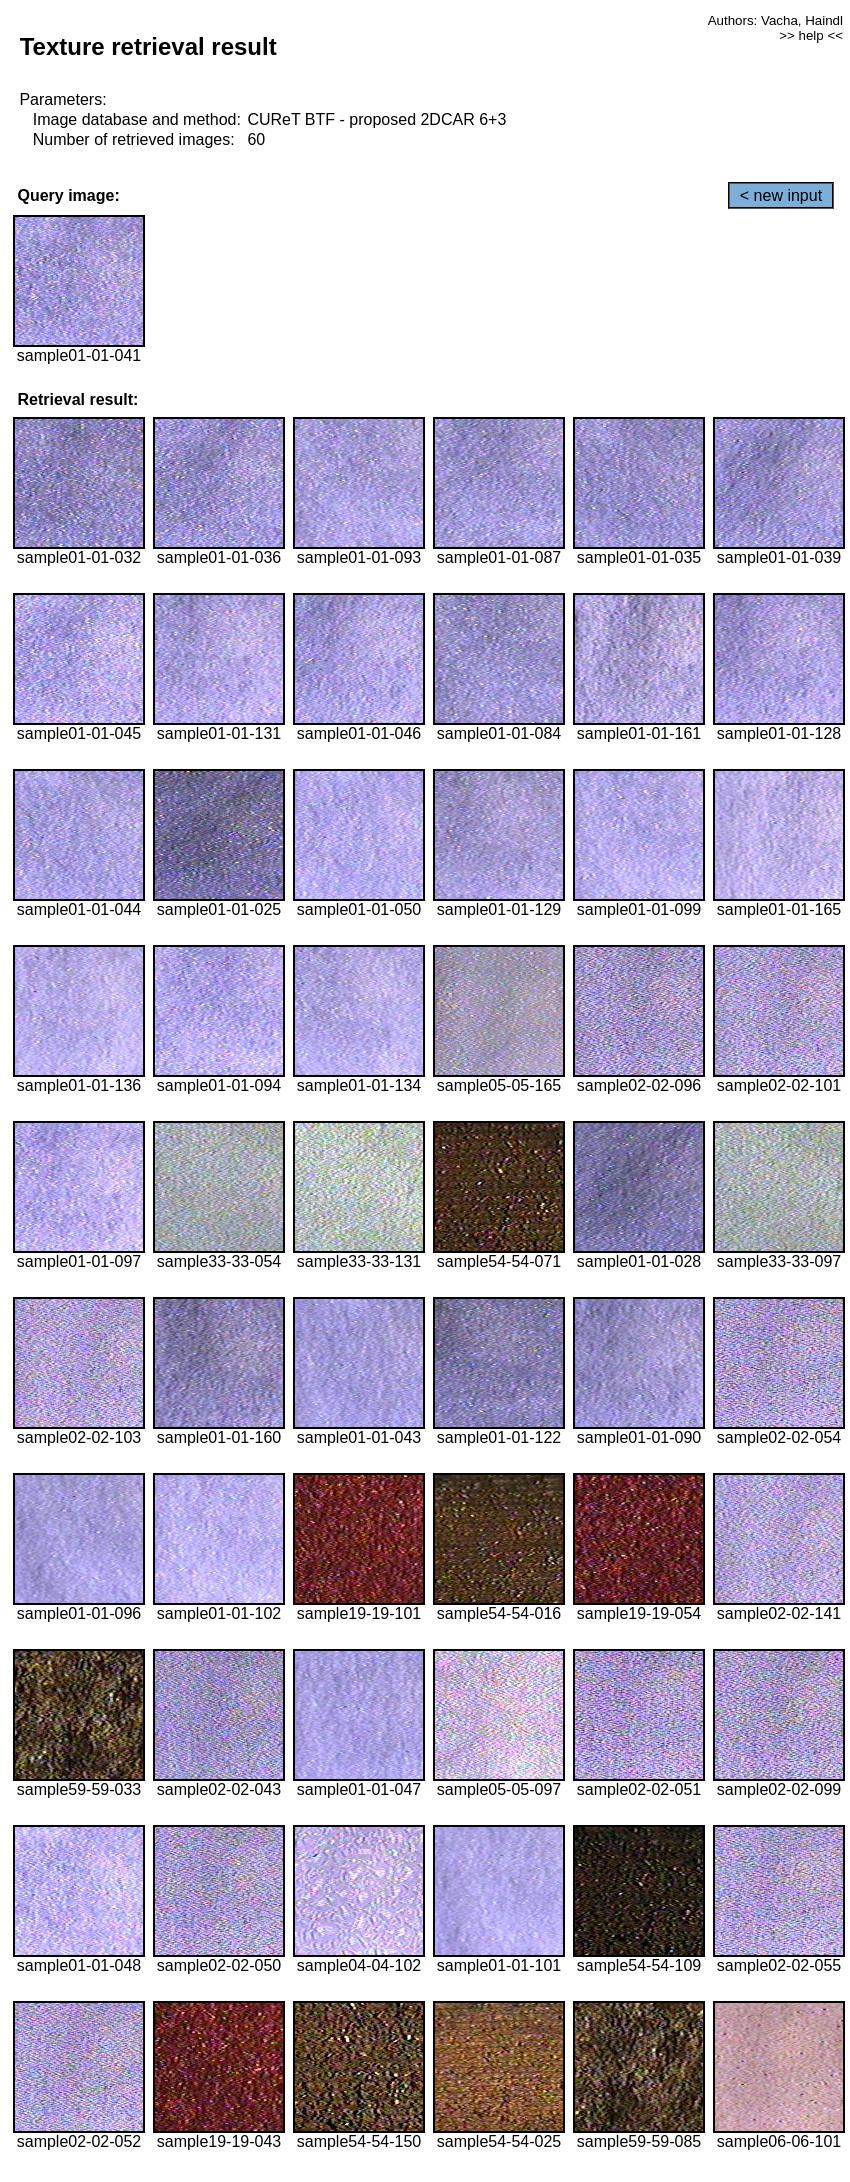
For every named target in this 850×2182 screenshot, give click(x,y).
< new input (781, 195)
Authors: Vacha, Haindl (775, 20)
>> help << (811, 35)
